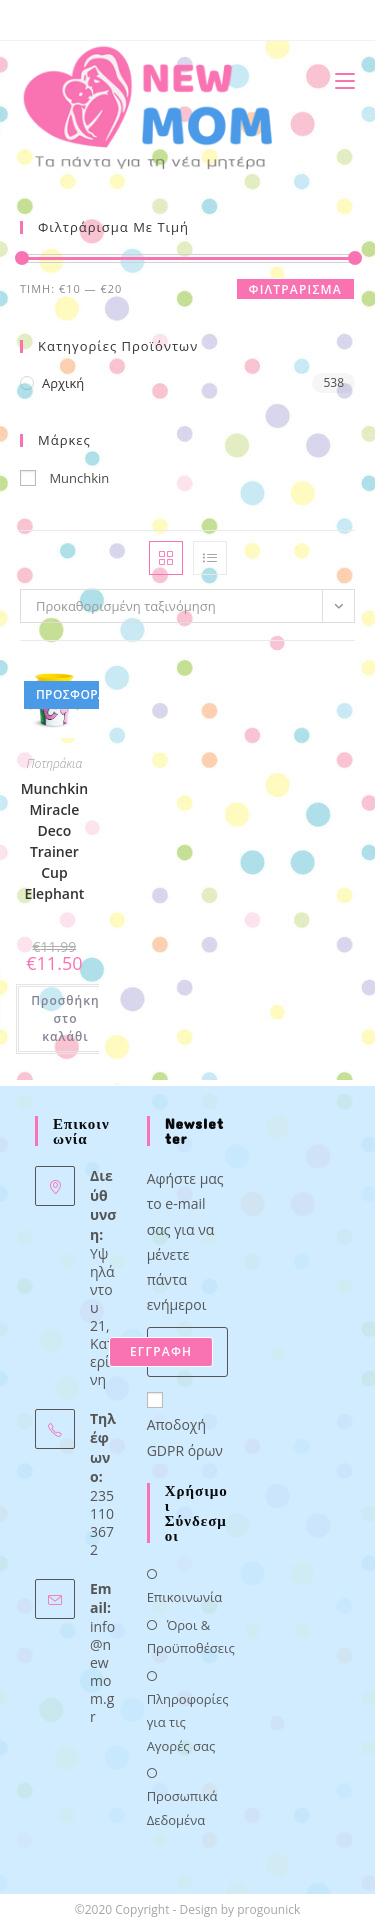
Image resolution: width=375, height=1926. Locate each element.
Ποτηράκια (55, 763)
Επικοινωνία (185, 1597)
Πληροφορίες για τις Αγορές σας (188, 1722)
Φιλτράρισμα (295, 289)
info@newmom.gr (102, 1671)
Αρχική (63, 383)
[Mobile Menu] (337, 80)
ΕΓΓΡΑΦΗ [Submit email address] (161, 1351)
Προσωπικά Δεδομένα (182, 1807)
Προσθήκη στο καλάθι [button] (65, 1018)
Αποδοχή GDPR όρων (185, 1426)
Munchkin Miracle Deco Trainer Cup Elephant (54, 841)
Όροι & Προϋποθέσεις (191, 1636)
